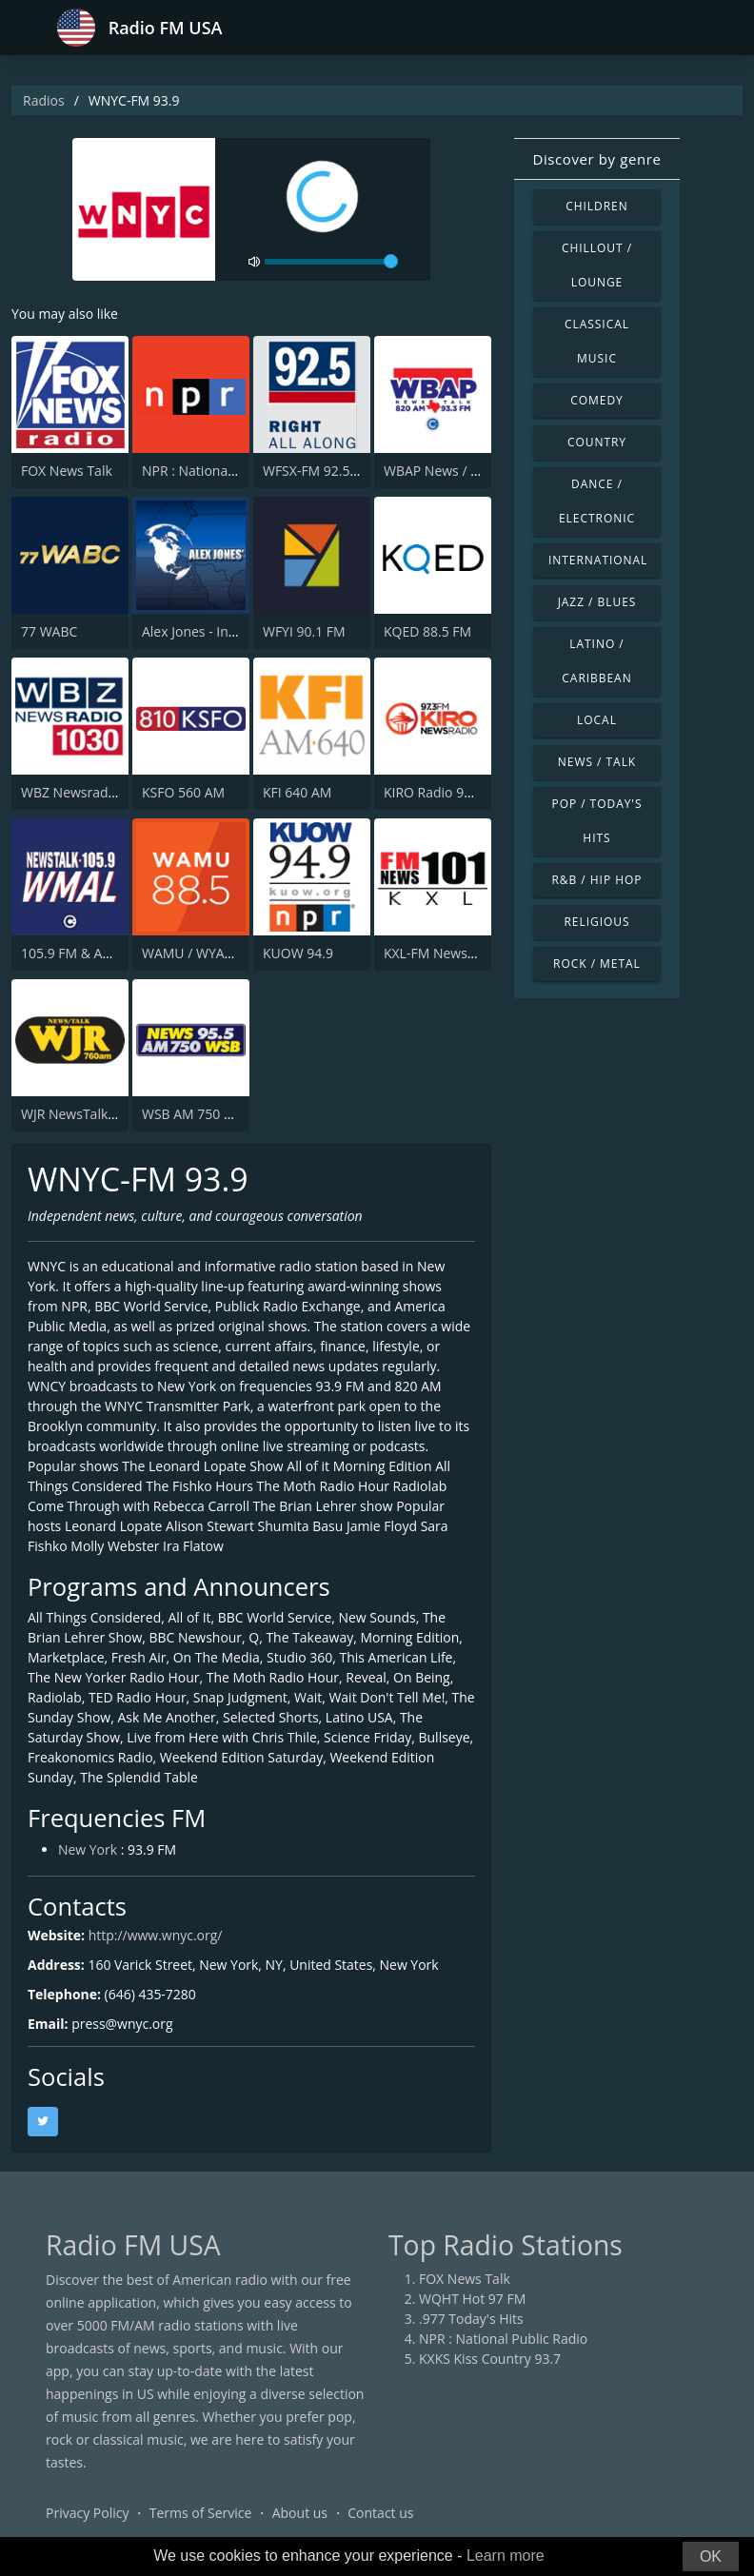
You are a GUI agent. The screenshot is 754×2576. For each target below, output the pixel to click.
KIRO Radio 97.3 (433, 792)
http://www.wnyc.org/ (156, 1937)
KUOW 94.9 (298, 953)
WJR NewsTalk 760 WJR (91, 1114)
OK (711, 2556)
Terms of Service (200, 2514)
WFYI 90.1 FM (304, 631)
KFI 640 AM (297, 792)
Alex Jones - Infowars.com (221, 631)
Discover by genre (596, 158)
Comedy (597, 400)
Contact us (380, 2514)
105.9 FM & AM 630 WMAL (102, 953)
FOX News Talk (66, 471)
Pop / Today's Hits (596, 821)
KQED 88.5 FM (427, 631)
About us (299, 2514)
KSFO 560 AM (183, 792)
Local (597, 720)
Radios (44, 100)
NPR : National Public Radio (226, 471)
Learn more (505, 2555)
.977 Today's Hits (471, 2320)
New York (87, 1851)
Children (597, 206)
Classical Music (597, 341)
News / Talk (597, 762)
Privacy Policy (87, 2514)
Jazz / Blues (597, 602)
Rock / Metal (597, 963)
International (597, 560)
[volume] (331, 262)
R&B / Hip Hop (597, 880)
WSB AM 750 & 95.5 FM (214, 1114)
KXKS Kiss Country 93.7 (490, 2359)
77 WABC (49, 631)
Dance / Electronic (597, 501)
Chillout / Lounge (597, 265)
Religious (596, 922)
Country (596, 442)
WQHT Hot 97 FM (472, 2300)
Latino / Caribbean (596, 661)
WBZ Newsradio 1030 (87, 792)
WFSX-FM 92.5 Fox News (338, 471)
